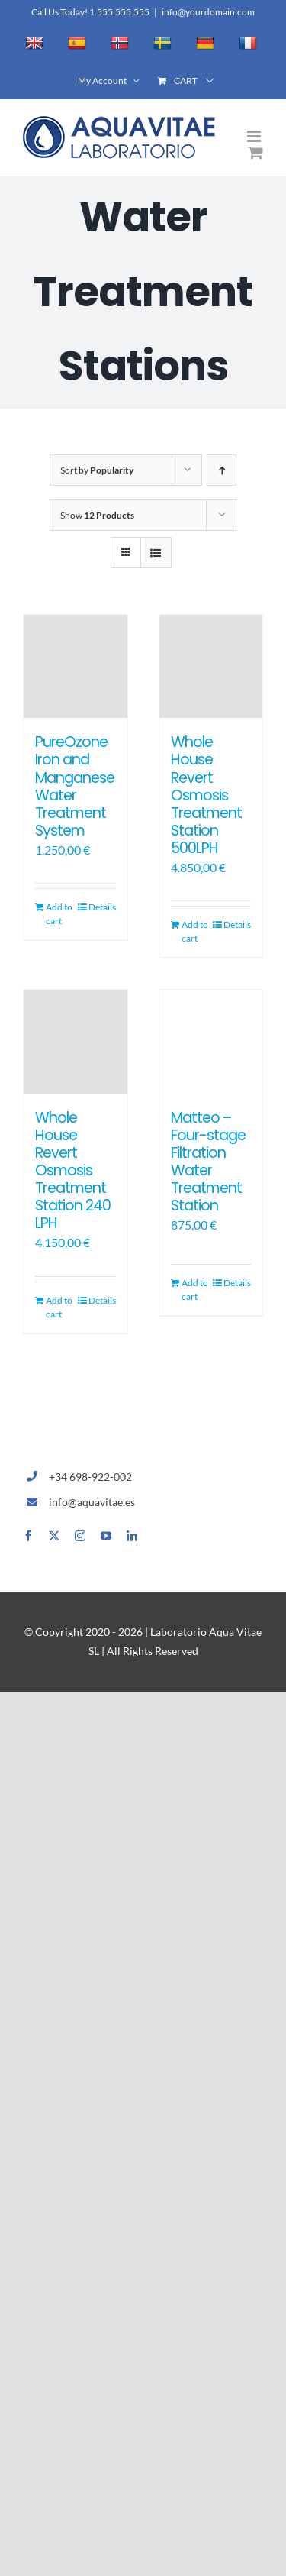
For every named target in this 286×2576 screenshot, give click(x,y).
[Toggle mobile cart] (255, 152)
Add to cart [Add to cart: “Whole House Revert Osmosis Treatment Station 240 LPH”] (59, 1307)
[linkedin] (132, 1535)
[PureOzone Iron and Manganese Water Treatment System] (75, 667)
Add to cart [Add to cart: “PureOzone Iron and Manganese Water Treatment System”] (59, 913)
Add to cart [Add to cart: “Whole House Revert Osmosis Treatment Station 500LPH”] (195, 931)
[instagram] (80, 1535)
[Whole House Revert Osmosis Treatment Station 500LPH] (211, 667)
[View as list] (156, 552)
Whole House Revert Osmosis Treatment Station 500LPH (206, 795)
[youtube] (106, 1535)
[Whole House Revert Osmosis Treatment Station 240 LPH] (75, 1042)
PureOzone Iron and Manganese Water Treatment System (74, 786)
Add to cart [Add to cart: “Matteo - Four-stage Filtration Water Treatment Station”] (195, 1289)
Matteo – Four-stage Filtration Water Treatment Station (208, 1161)
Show (97, 515)
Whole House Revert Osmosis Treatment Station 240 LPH (73, 1170)
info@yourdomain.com (208, 12)
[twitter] (54, 1535)
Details (102, 907)
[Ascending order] (221, 470)
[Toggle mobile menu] (255, 136)
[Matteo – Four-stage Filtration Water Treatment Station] (211, 1042)
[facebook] (28, 1535)
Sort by (96, 470)
